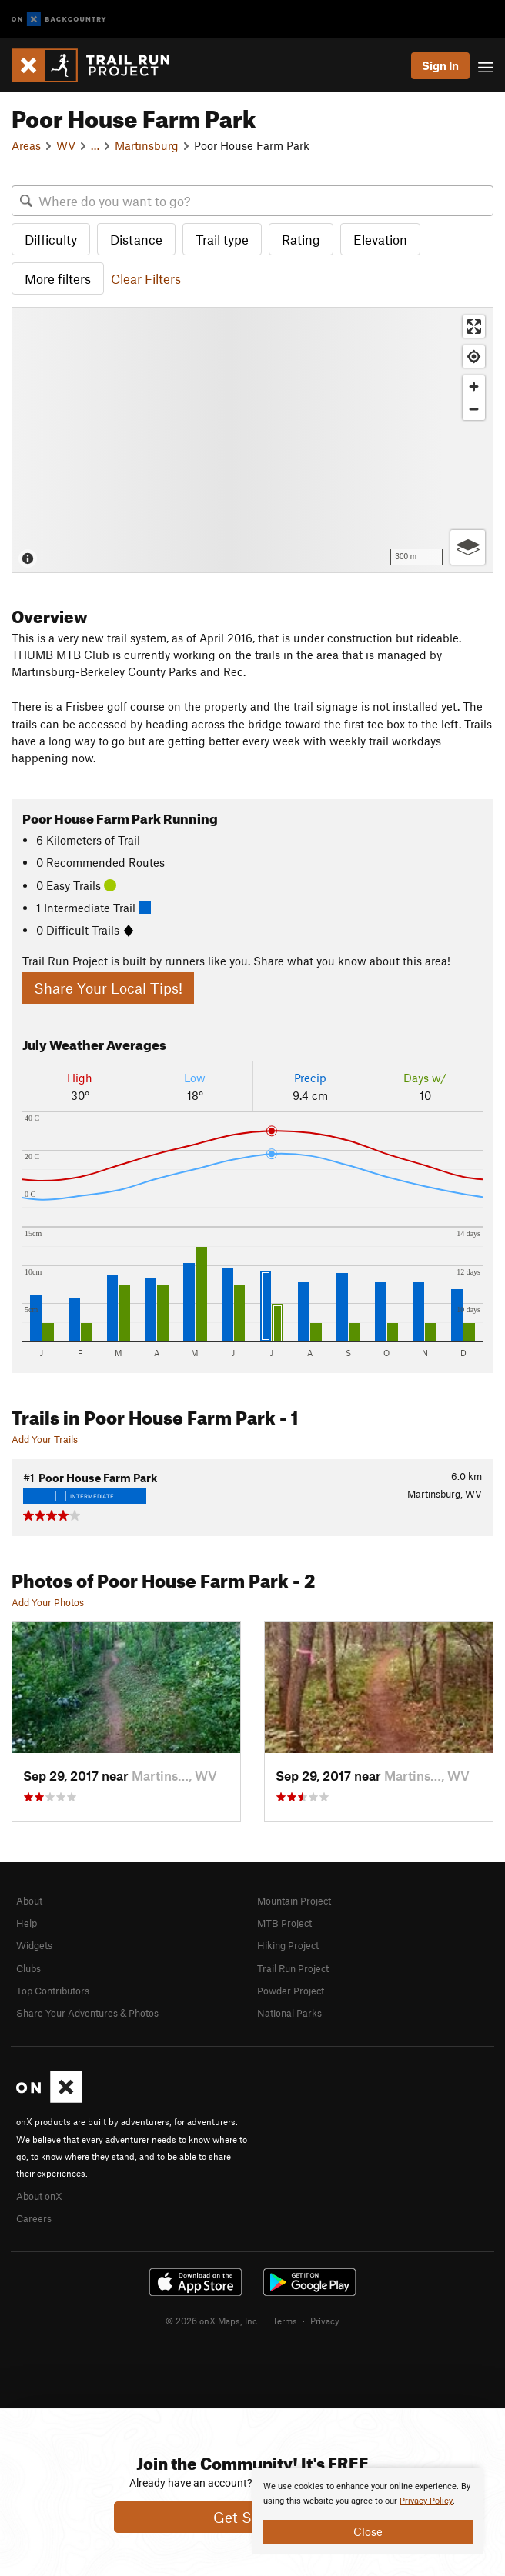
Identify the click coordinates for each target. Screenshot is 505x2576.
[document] (368, 2511)
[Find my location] (474, 356)
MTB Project (284, 1923)
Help (26, 1923)
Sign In (440, 65)
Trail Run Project (293, 1968)
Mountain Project (294, 1901)
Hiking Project (288, 1945)
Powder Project (290, 1990)
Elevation (380, 239)
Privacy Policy (426, 2501)
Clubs (28, 1968)
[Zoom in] (474, 386)
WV (65, 145)
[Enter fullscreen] (474, 326)
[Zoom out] (474, 409)
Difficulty (51, 239)
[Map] (252, 440)
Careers (34, 2218)
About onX (39, 2196)
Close (368, 2531)
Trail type (222, 239)
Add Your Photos (48, 1602)
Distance (136, 239)
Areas (26, 145)
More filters (58, 278)
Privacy (324, 2320)
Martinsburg (147, 145)
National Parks (289, 2013)
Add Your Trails (45, 1439)
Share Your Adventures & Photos (87, 2013)
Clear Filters (146, 278)
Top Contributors (52, 1990)
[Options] (467, 547)
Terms (285, 2320)
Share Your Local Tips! (108, 988)
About (29, 1901)
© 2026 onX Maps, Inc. (212, 2320)
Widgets (34, 1945)
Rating (301, 239)
